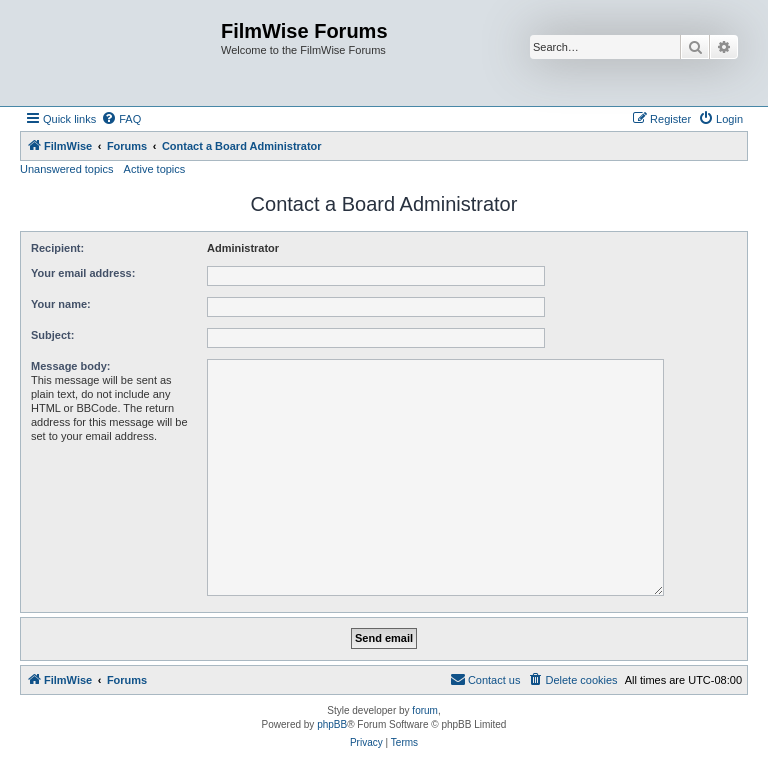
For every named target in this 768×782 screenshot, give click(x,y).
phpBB (332, 724)
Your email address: (83, 273)
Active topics (155, 169)
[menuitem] (121, 119)
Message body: (70, 366)
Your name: (61, 304)
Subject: (52, 335)
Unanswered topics (67, 169)
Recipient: (57, 248)
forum (425, 710)
